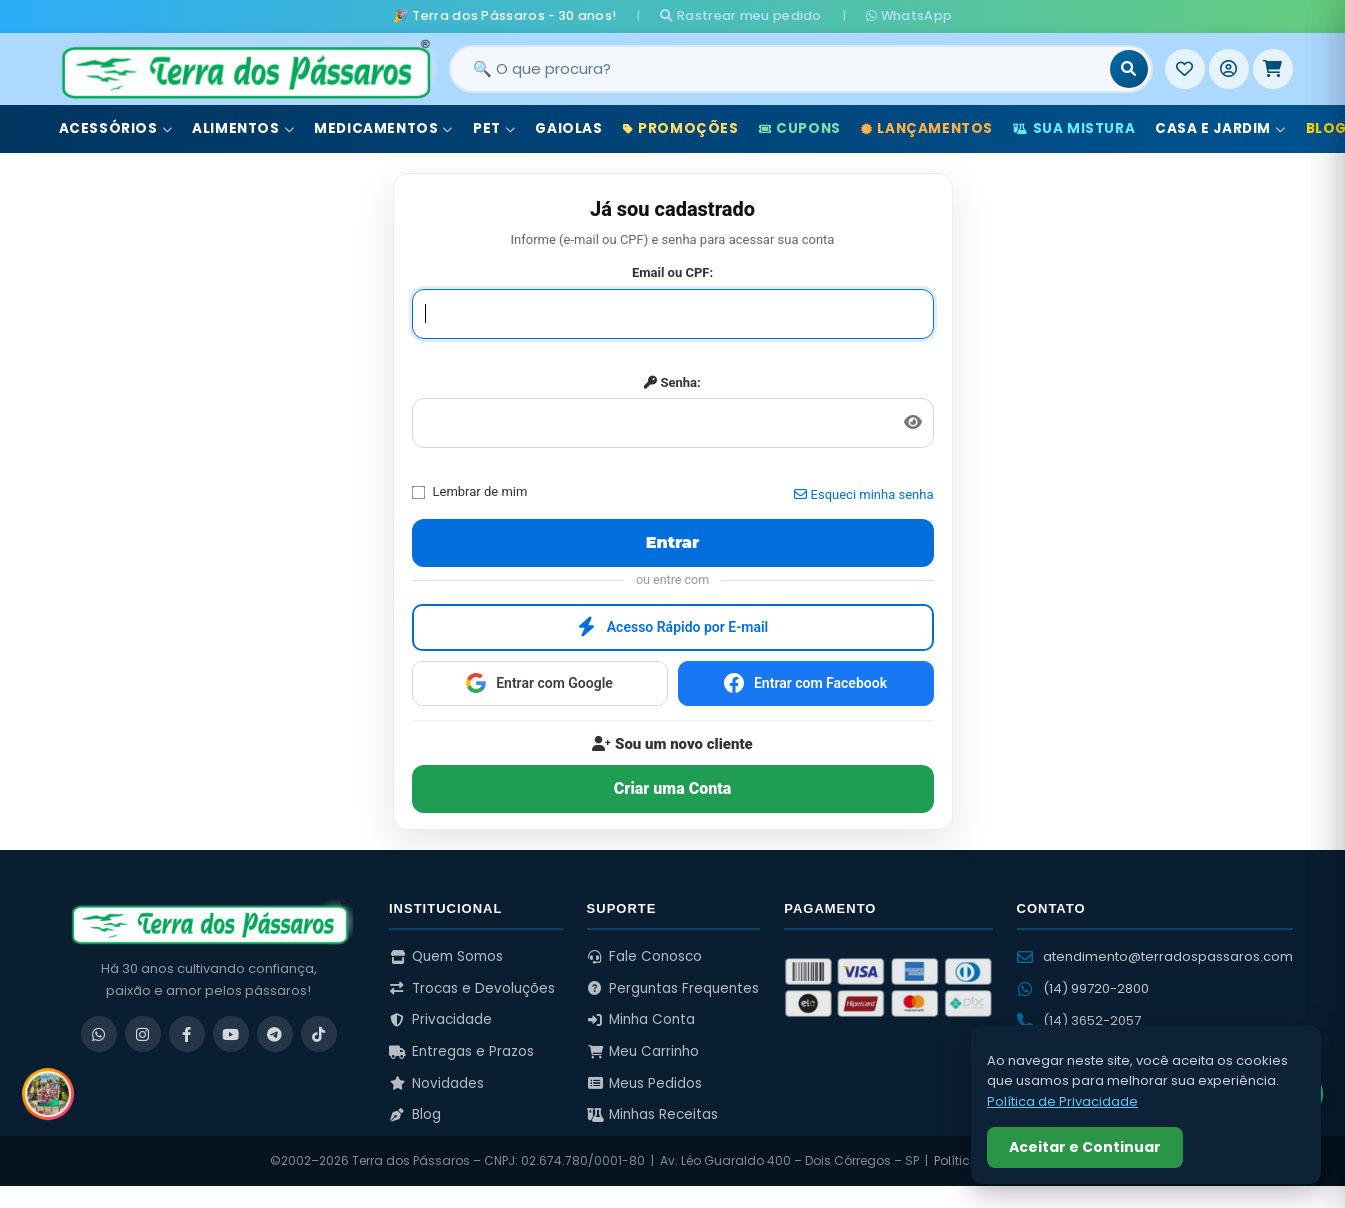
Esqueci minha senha (863, 494)
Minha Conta (641, 1019)
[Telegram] (275, 1034)
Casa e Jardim (1220, 128)
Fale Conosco (645, 956)
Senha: (672, 382)
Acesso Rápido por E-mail (673, 627)
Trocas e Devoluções (472, 988)
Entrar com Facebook (805, 683)
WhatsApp (909, 15)
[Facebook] (187, 1034)
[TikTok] (319, 1034)
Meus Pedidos (645, 1083)
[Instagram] (143, 1034)
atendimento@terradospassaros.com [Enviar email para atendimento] (1155, 956)
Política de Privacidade (1062, 1101)
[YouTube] (231, 1034)
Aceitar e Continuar (1085, 1147)
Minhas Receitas (653, 1114)
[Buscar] (1129, 69)
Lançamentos (927, 128)
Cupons (800, 128)
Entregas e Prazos (461, 1051)
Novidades (436, 1083)
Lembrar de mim (470, 491)
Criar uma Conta (672, 788)
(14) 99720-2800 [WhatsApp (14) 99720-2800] (1083, 988)
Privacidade (440, 1019)
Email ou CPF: (672, 272)
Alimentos (243, 128)
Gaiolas (568, 128)
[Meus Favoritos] (1185, 69)
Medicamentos (383, 128)
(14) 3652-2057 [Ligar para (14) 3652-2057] (1079, 1020)
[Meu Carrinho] (1273, 69)
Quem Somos (446, 956)
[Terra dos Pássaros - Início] (245, 69)
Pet (494, 128)
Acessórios (116, 128)
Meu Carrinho (643, 1051)
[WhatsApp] (99, 1034)
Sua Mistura (1074, 128)
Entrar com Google (539, 683)
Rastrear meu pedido (740, 15)
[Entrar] (1229, 69)
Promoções (681, 128)
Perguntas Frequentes (673, 988)
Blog (415, 1114)
